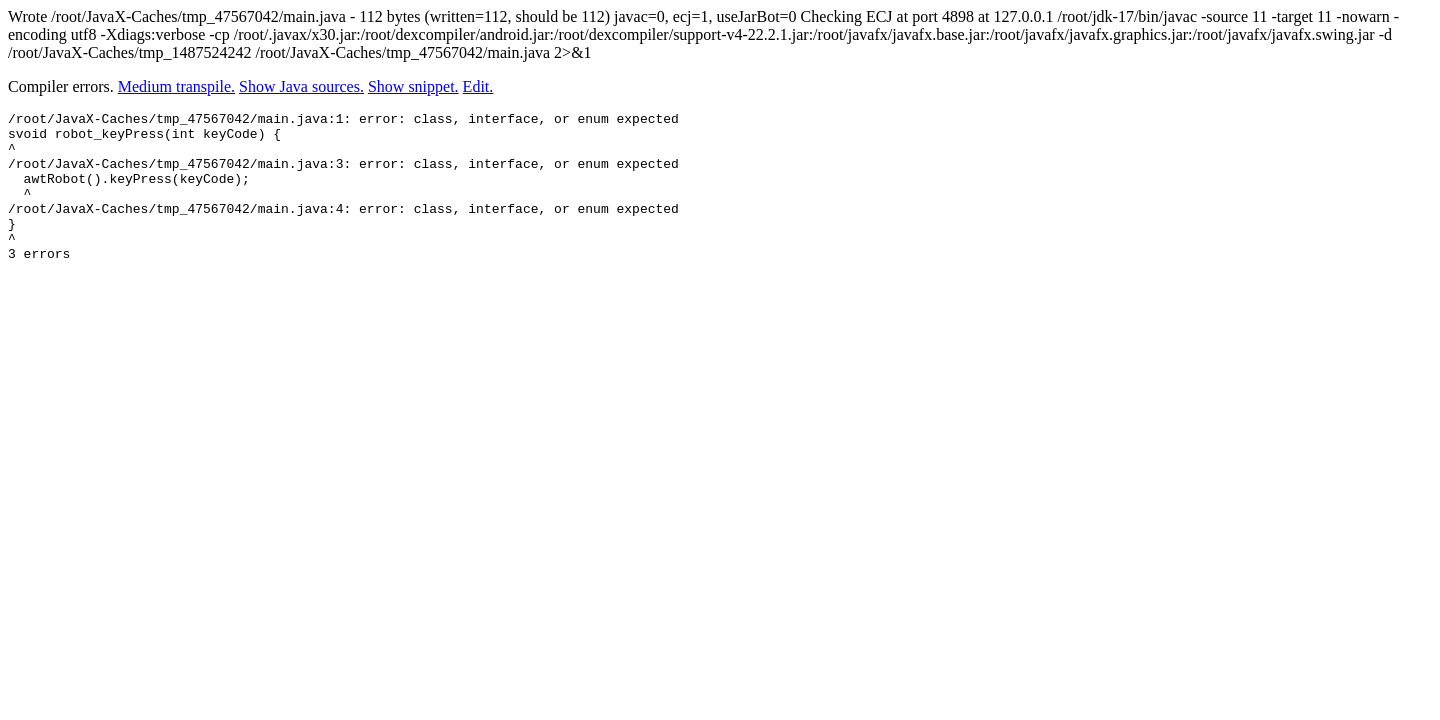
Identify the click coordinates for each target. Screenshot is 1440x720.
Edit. (478, 86)
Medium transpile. (176, 86)
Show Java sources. (301, 86)
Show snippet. (413, 86)
